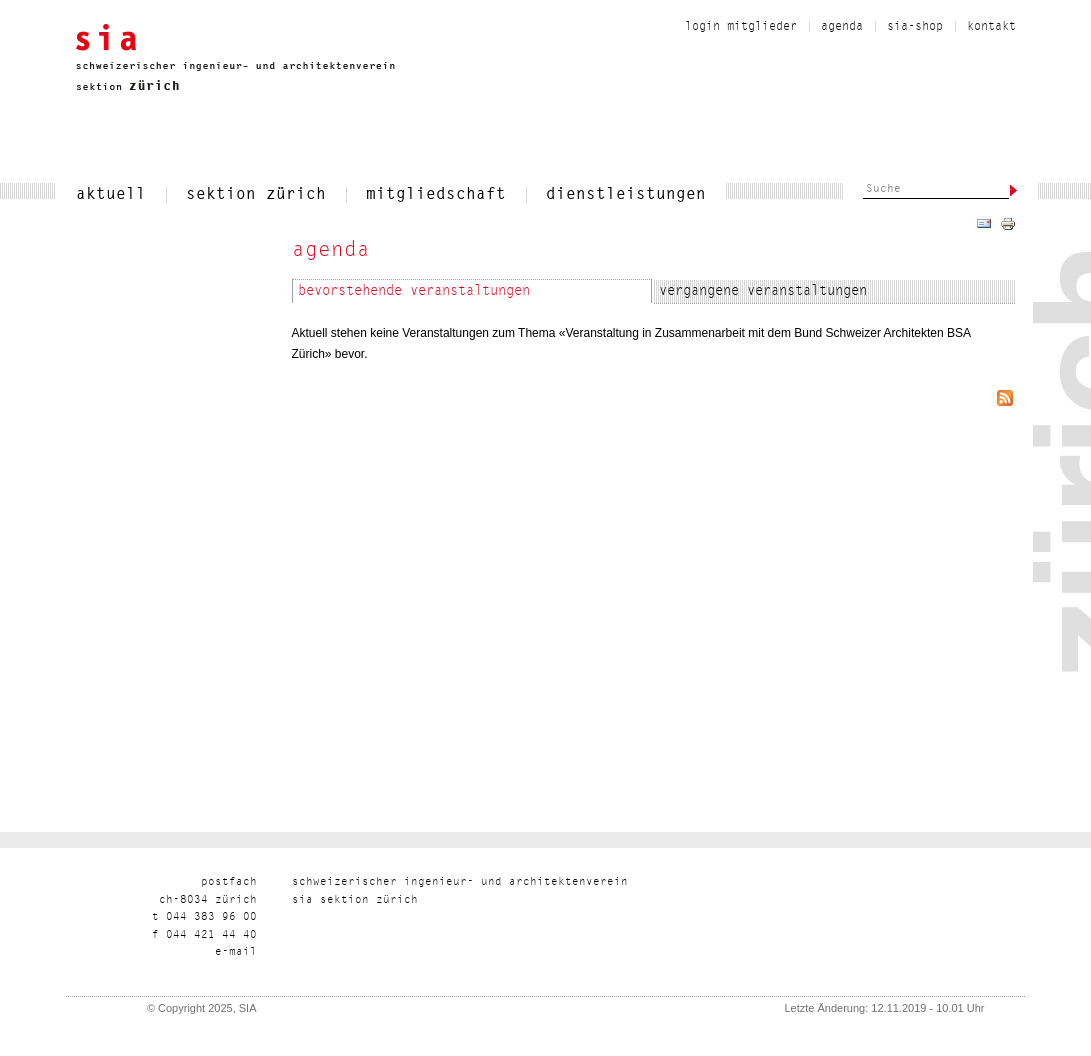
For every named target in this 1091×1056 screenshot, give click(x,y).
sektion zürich (256, 195)
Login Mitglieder (741, 27)
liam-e (236, 952)
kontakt (991, 27)
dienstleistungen (626, 195)
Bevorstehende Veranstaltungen (414, 292)
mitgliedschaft (436, 195)
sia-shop (915, 27)
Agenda (842, 27)
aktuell (111, 195)
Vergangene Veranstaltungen (763, 292)
